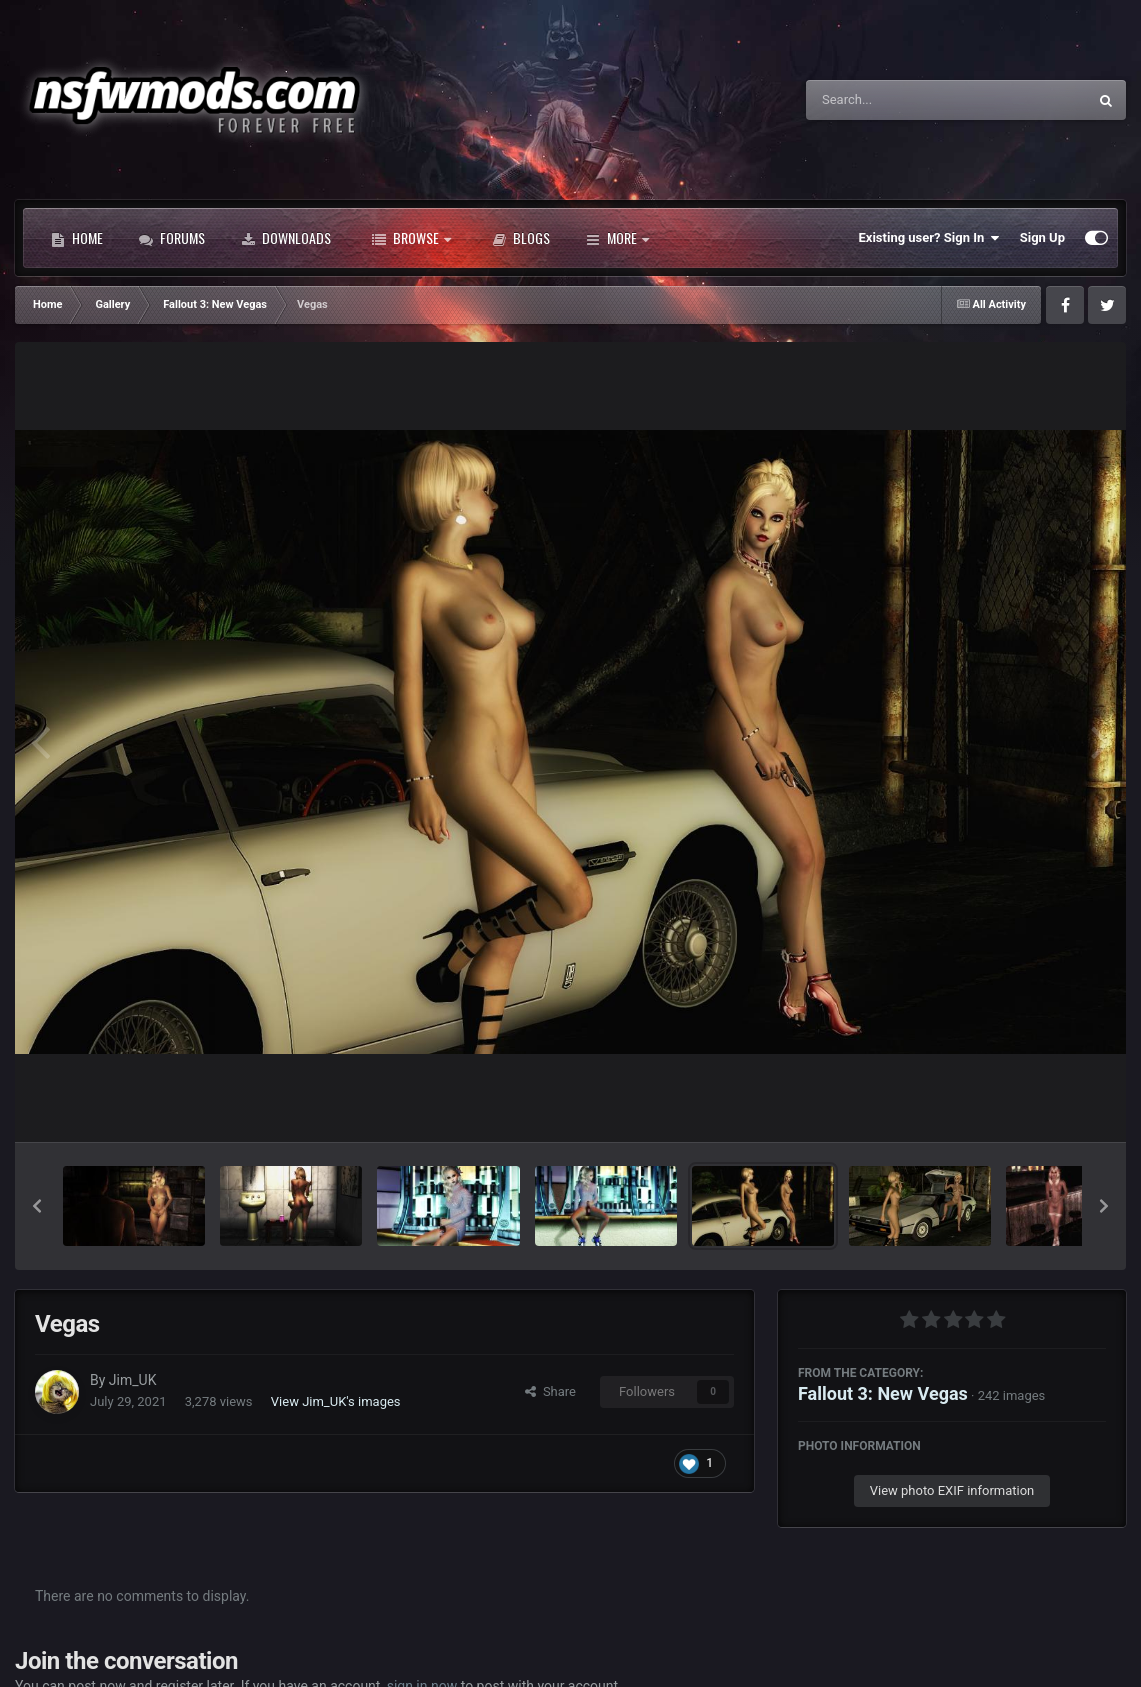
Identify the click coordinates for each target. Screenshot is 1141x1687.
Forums (172, 238)
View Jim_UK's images (336, 1401)
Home (77, 238)
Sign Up (1042, 237)
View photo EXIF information (952, 1490)
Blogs (521, 238)
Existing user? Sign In (929, 238)
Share (550, 1391)
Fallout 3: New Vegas (883, 1393)
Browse (411, 238)
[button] (37, 1206)
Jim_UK (133, 1380)
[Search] (896, 100)
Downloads (286, 238)
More (617, 238)
